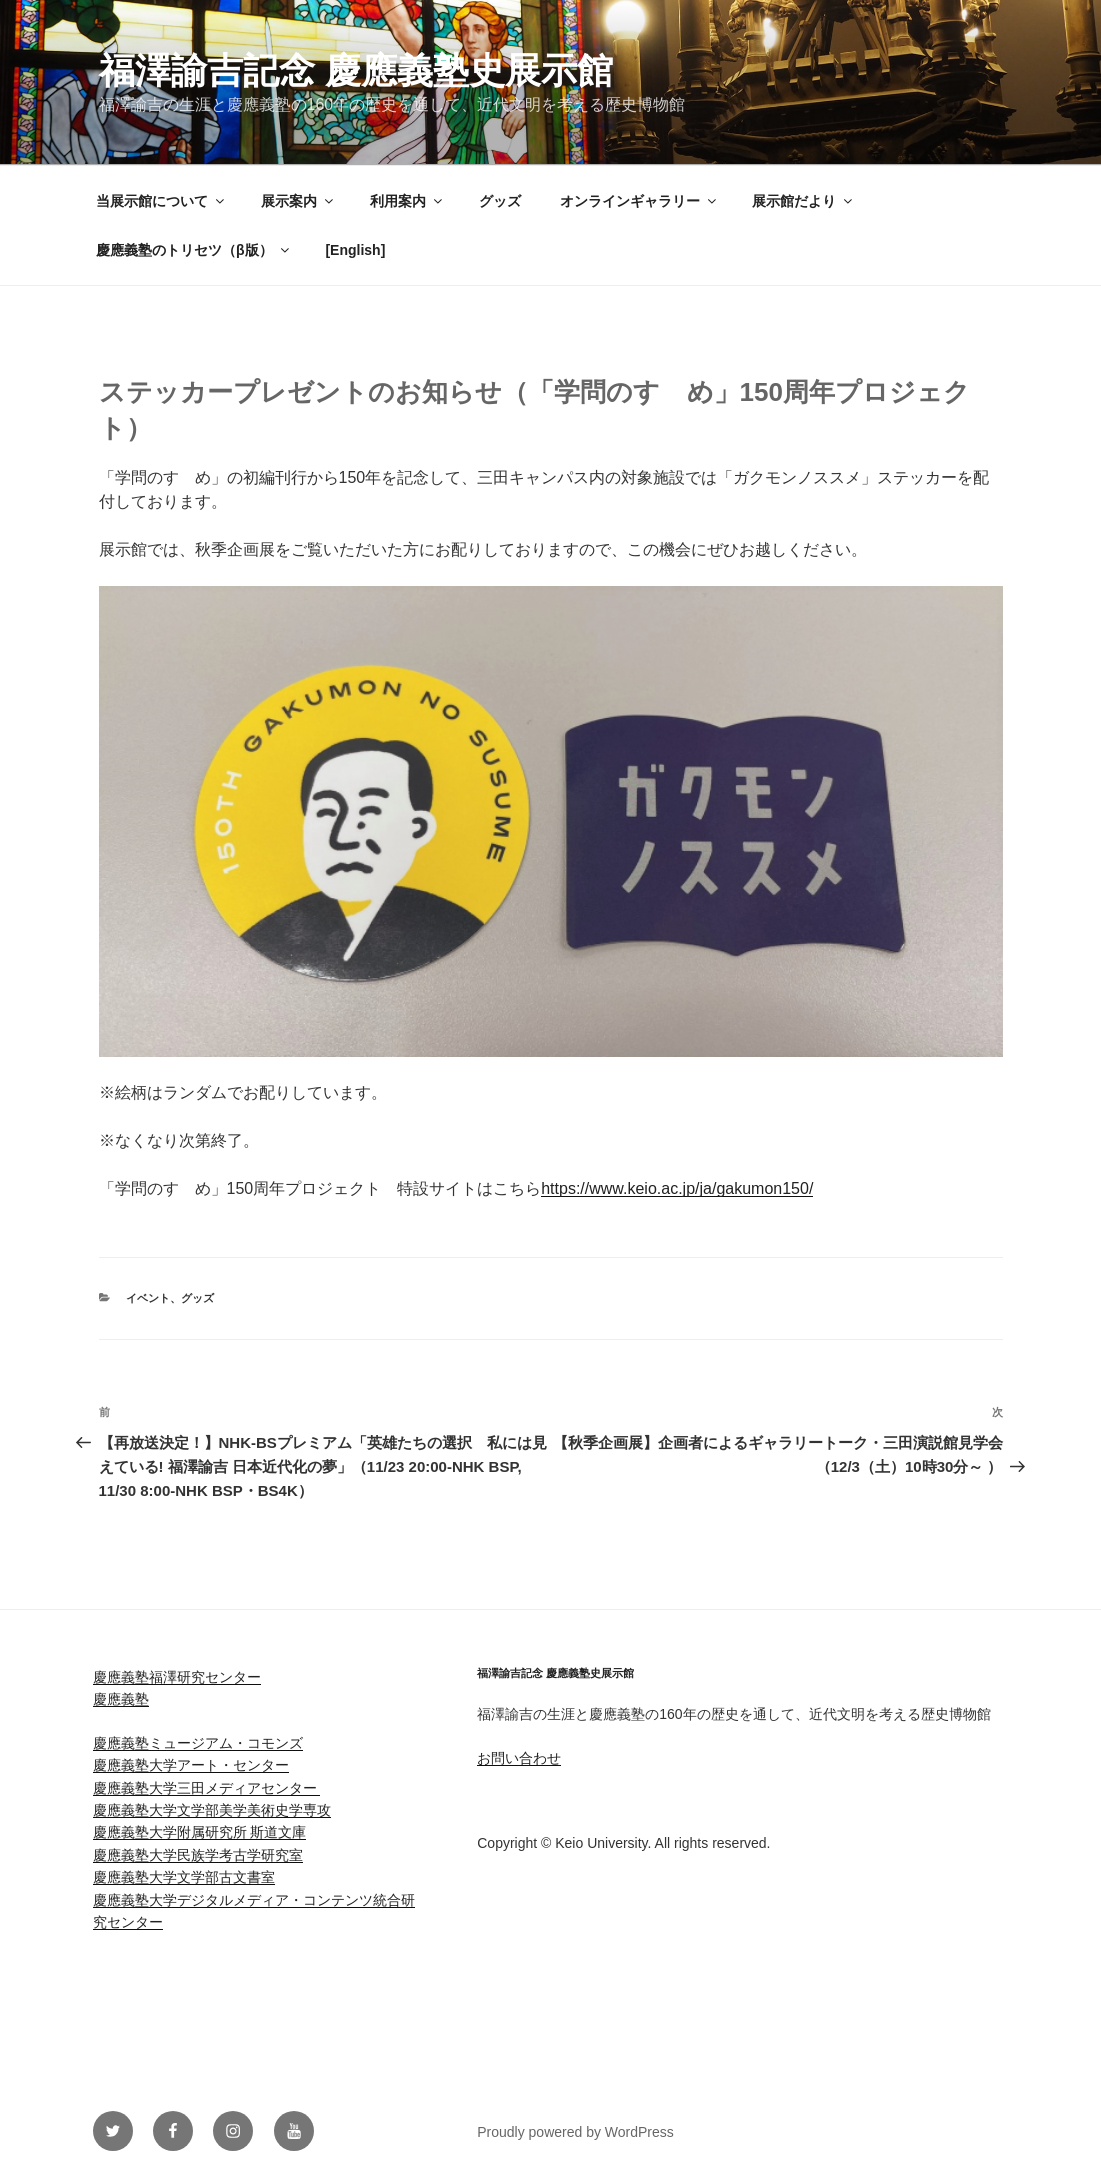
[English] (355, 250)
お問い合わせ (519, 1758)
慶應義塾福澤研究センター (177, 1677)
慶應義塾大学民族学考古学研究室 (198, 1855)
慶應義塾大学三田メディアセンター (207, 1788)
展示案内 (298, 201)
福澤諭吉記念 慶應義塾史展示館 (356, 70)
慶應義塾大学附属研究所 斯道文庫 (200, 1832)
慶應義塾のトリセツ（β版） (194, 250)
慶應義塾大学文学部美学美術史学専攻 (212, 1810)
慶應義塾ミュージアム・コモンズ (198, 1743)
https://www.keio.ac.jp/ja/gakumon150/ (677, 1188)
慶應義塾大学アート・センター (191, 1765)
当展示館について (161, 201)
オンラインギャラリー (639, 201)
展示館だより (803, 201)
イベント (148, 1298)
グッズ (500, 201)
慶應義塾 (121, 1699)
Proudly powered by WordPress (575, 2132)
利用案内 (407, 201)
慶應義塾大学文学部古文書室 (184, 1877)
